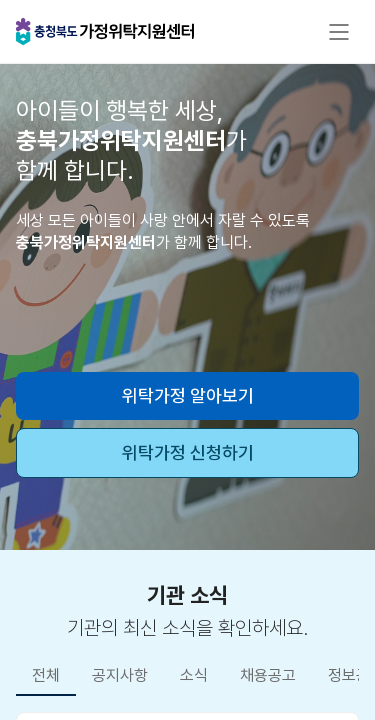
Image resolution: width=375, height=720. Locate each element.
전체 (46, 675)
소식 (194, 675)
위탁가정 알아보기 (188, 395)
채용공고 (268, 675)
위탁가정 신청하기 (188, 452)
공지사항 (120, 675)
